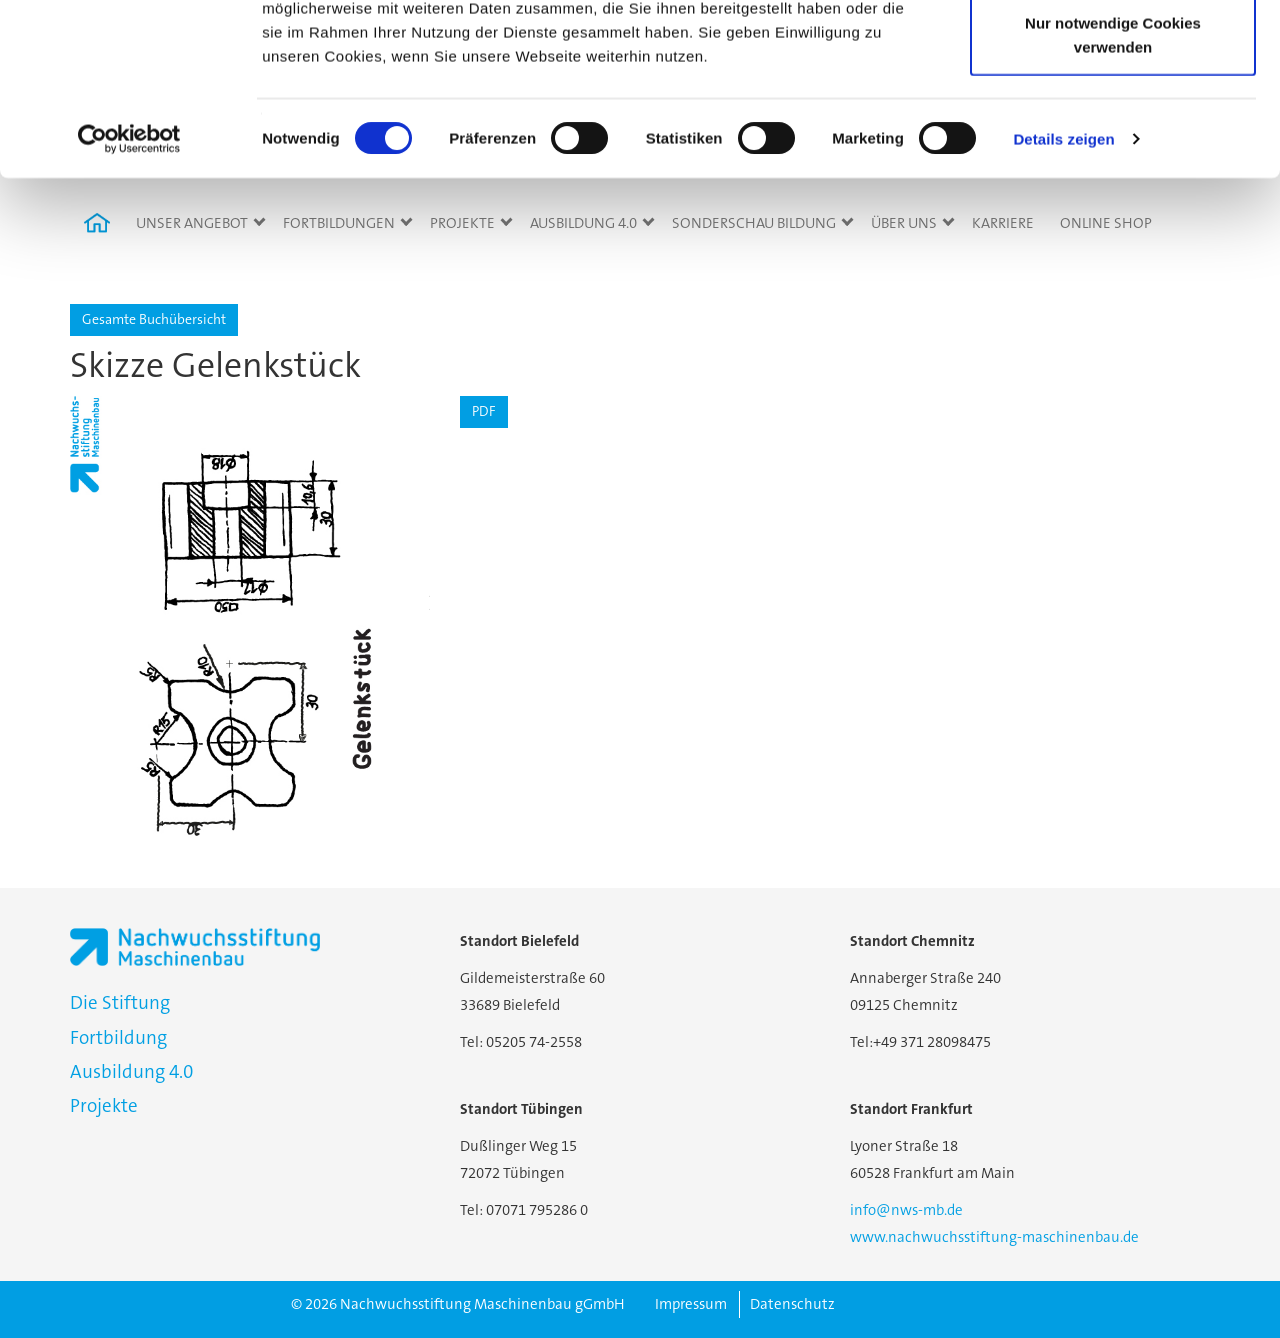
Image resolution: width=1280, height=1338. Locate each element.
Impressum (691, 1304)
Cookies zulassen (1113, 52)
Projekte (104, 1105)
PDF (484, 411)
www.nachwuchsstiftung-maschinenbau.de (994, 1237)
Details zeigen (1063, 299)
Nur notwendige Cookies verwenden (1113, 195)
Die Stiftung (120, 1002)
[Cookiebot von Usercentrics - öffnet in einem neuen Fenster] (129, 300)
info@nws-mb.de (906, 1210)
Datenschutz (792, 1304)
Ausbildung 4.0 (131, 1071)
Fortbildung (118, 1037)
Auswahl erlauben (1113, 118)
